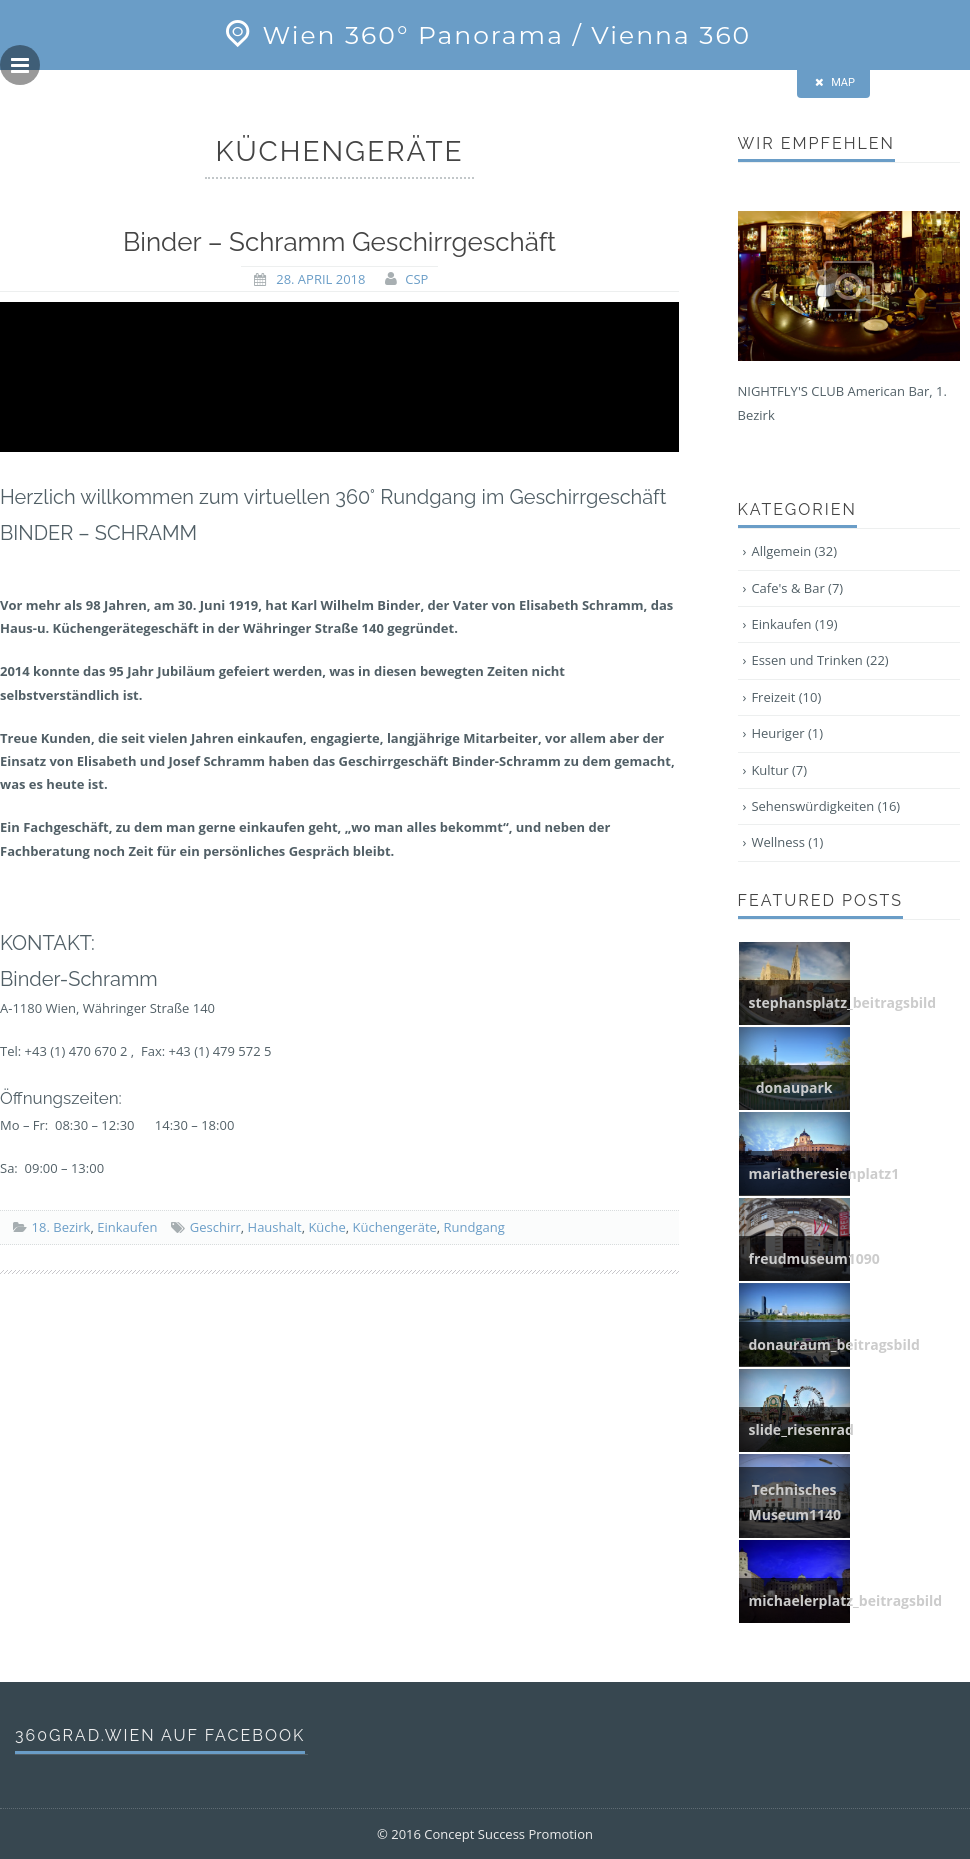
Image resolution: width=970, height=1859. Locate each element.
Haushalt (275, 1227)
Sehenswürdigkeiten (825, 806)
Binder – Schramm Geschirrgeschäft (339, 242)
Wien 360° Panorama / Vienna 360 (485, 35)
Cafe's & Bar (797, 588)
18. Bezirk (61, 1227)
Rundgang (474, 1227)
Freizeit (786, 697)
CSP (416, 279)
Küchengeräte (395, 1227)
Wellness (787, 842)
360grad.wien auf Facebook (160, 1735)
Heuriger (787, 733)
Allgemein (794, 551)
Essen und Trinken (819, 660)
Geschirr (215, 1227)
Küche (326, 1227)
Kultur (779, 770)
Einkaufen (127, 1227)
